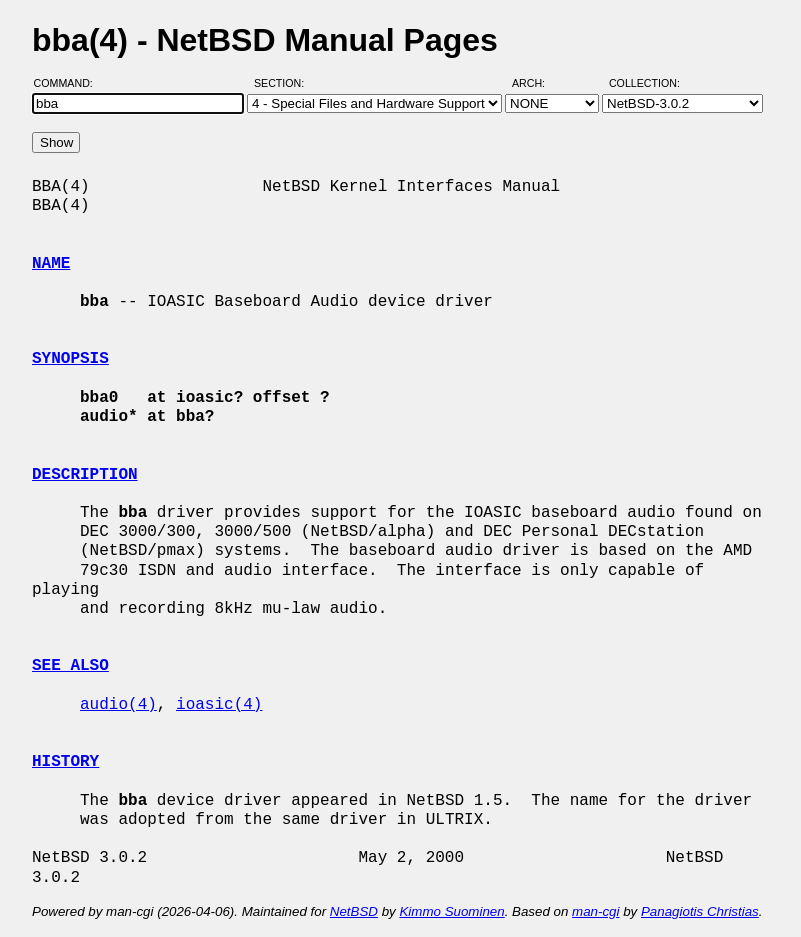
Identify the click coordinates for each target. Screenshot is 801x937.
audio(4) (118, 705)
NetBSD (354, 911)
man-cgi (595, 911)
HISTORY (65, 762)
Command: (69, 83)
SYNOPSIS (70, 359)
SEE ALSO (70, 666)
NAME (51, 264)
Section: (283, 83)
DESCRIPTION (85, 475)
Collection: (644, 83)
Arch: (537, 83)
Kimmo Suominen (451, 911)
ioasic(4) (219, 705)
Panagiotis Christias (700, 911)
